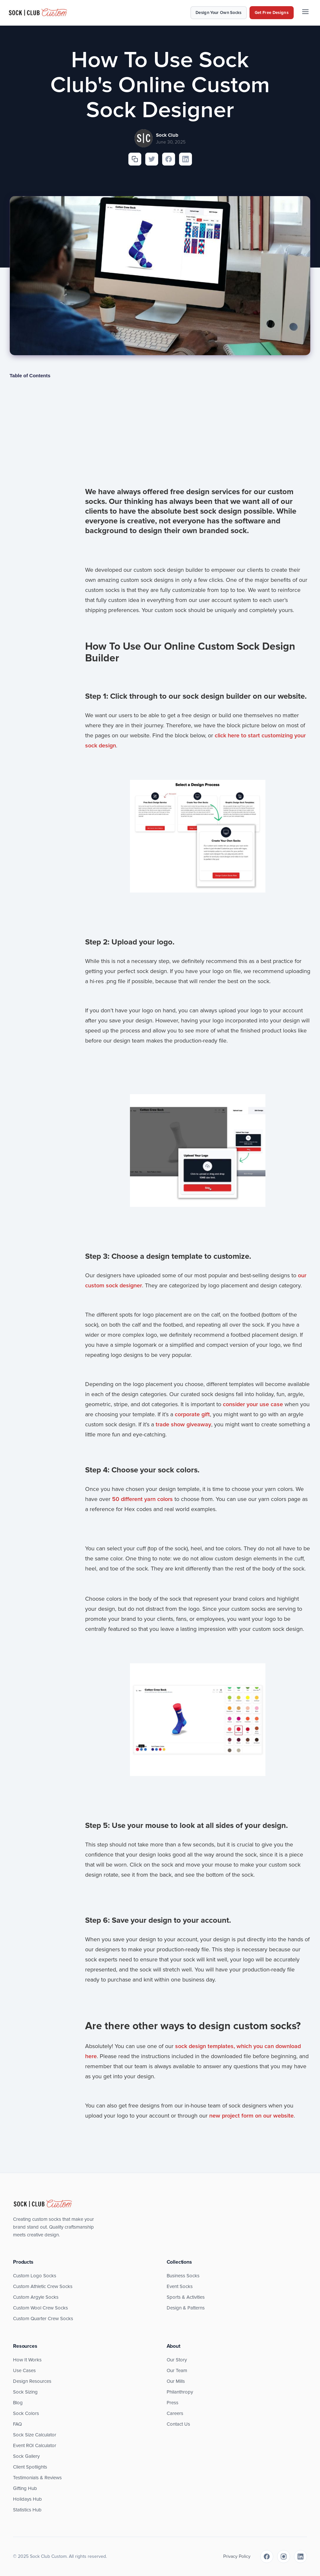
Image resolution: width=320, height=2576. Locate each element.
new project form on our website (251, 2115)
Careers (175, 2413)
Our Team (177, 2370)
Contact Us (178, 2424)
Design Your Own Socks (219, 12)
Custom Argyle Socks (35, 2297)
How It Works (27, 2360)
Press (172, 2403)
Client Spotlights (30, 2467)
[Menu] (305, 12)
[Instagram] (283, 2556)
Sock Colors (26, 2413)
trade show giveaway (183, 1424)
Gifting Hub (25, 2488)
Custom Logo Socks (34, 2276)
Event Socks (180, 2286)
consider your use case (253, 1404)
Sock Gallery (26, 2456)
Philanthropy (180, 2392)
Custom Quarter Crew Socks (43, 2318)
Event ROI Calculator (34, 2445)
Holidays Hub (27, 2499)
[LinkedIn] (300, 2556)
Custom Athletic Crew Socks (42, 2286)
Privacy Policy (236, 2556)
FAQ (17, 2424)
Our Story (177, 2360)
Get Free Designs (271, 12)
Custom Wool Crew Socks (40, 2308)
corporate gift (192, 1414)
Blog (18, 2403)
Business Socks (183, 2276)
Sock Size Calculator (34, 2435)
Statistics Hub (27, 2510)
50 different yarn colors (142, 1499)
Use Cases (24, 2370)
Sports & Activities (186, 2297)
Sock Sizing (25, 2392)
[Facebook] (266, 2556)
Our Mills (176, 2381)
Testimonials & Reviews (37, 2478)
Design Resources (32, 2381)
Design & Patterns (186, 2308)
